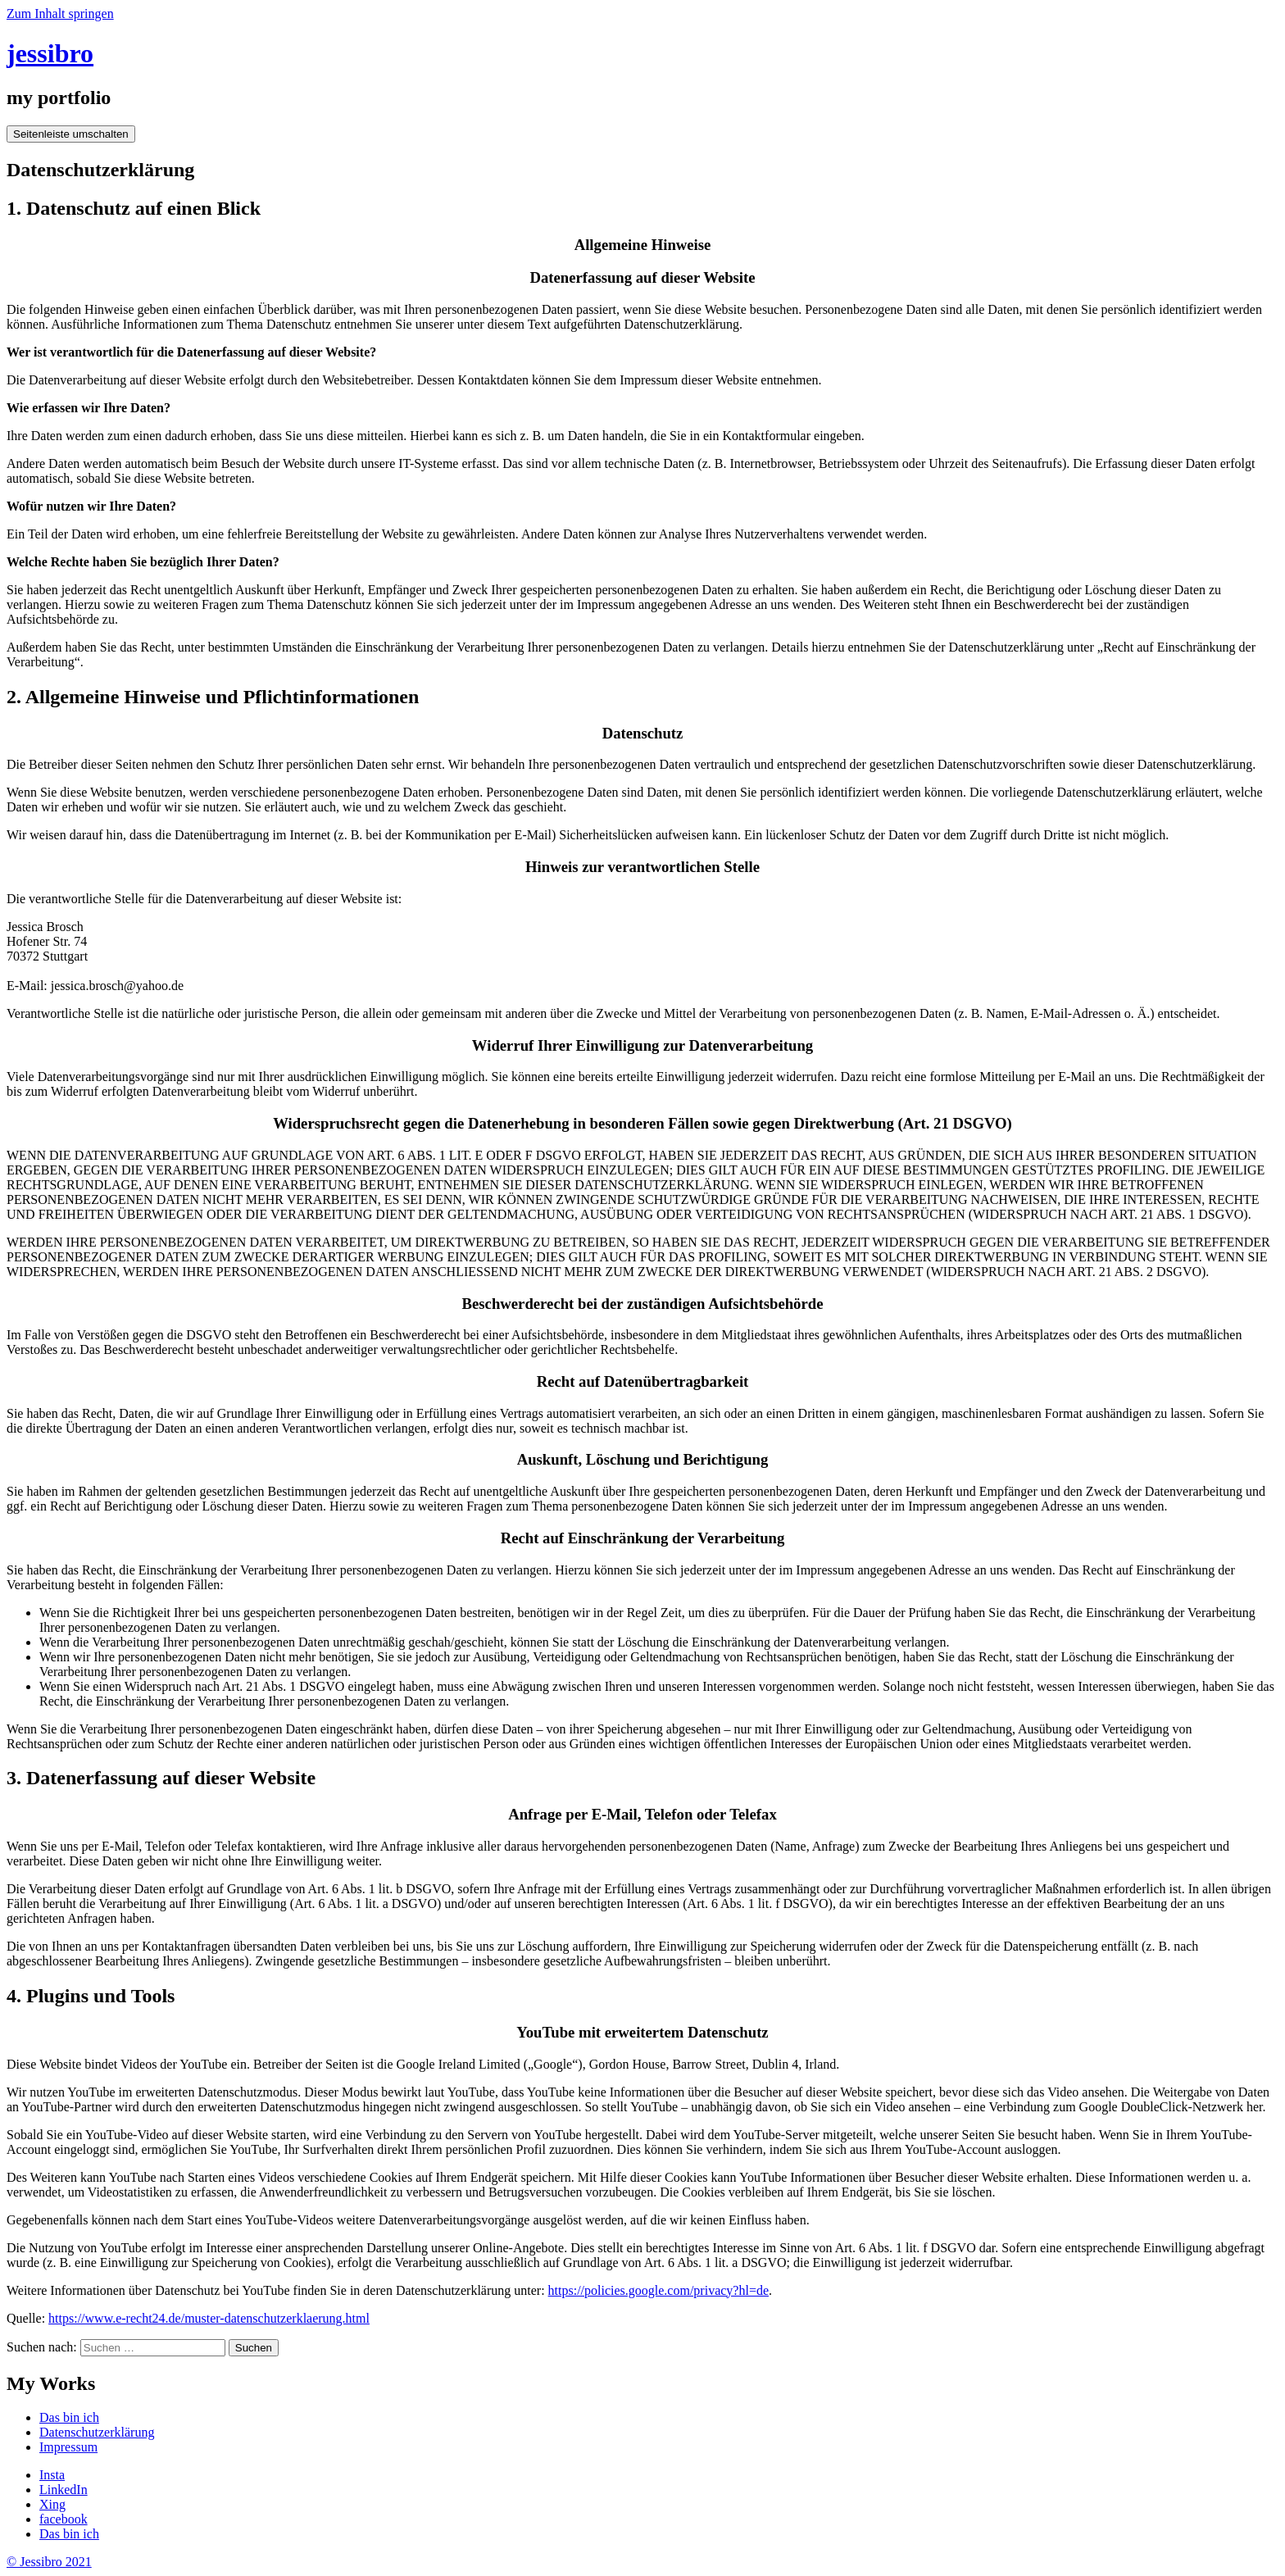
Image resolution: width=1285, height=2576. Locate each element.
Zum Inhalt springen (60, 13)
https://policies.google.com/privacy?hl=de (658, 2290)
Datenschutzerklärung (96, 2432)
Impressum (68, 2447)
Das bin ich (69, 2417)
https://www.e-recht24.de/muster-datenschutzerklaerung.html (209, 2318)
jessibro (50, 53)
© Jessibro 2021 (49, 2562)
